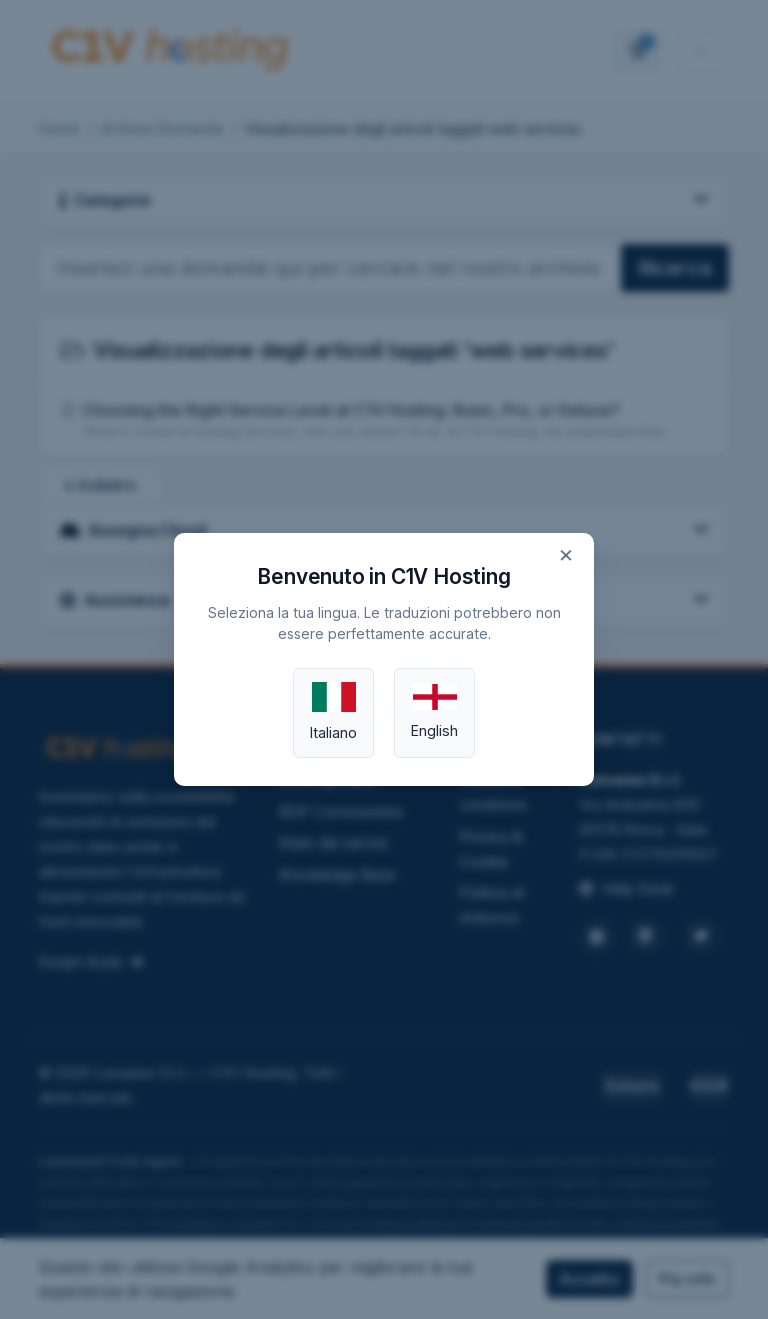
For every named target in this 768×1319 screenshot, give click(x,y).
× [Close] (566, 554)
